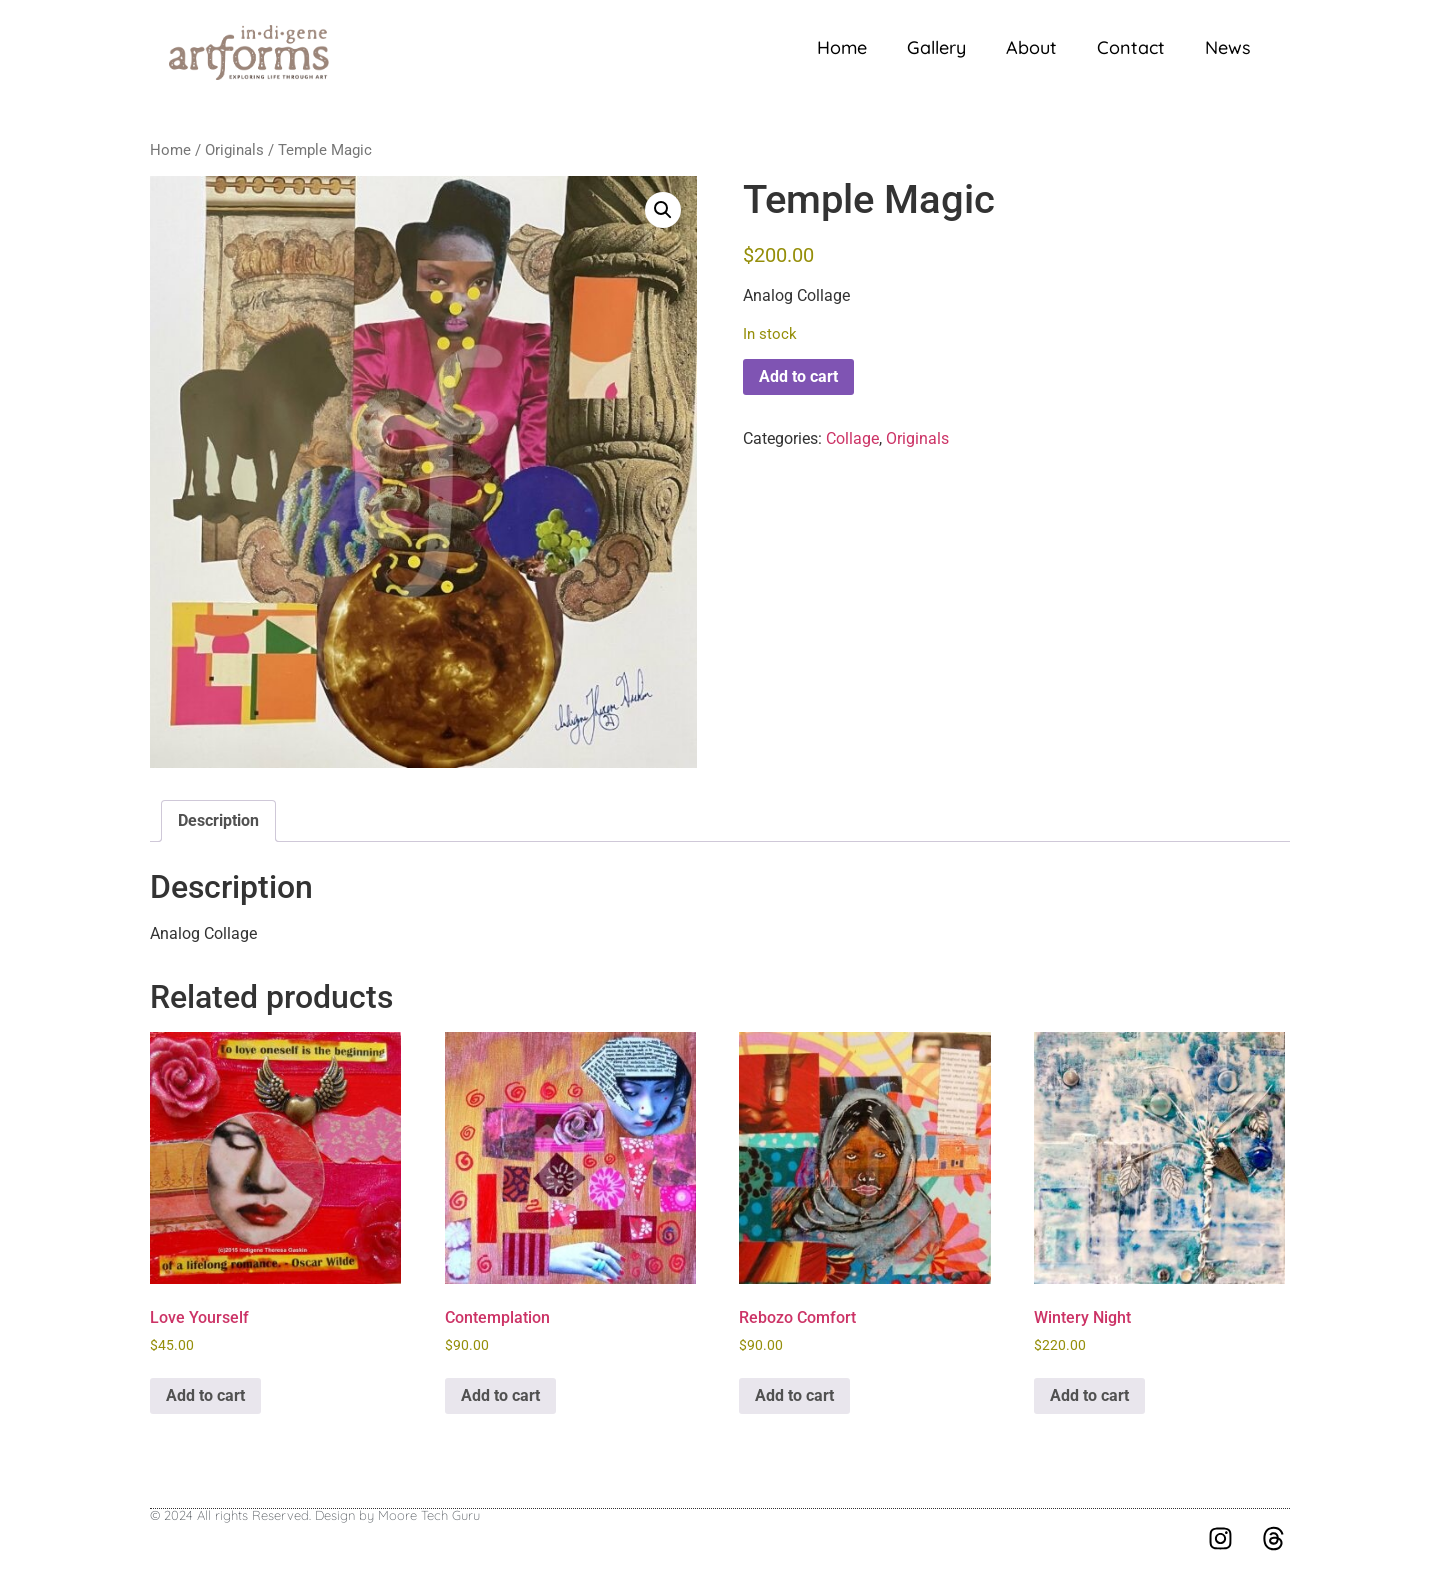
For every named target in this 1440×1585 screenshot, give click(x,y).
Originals (234, 150)
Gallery (936, 47)
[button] (663, 210)
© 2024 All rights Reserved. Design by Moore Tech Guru (315, 1515)
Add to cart (798, 376)
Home (842, 47)
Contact (1131, 47)
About (1031, 47)
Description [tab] (218, 820)
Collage (852, 438)
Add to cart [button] (205, 1395)
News (1228, 47)
